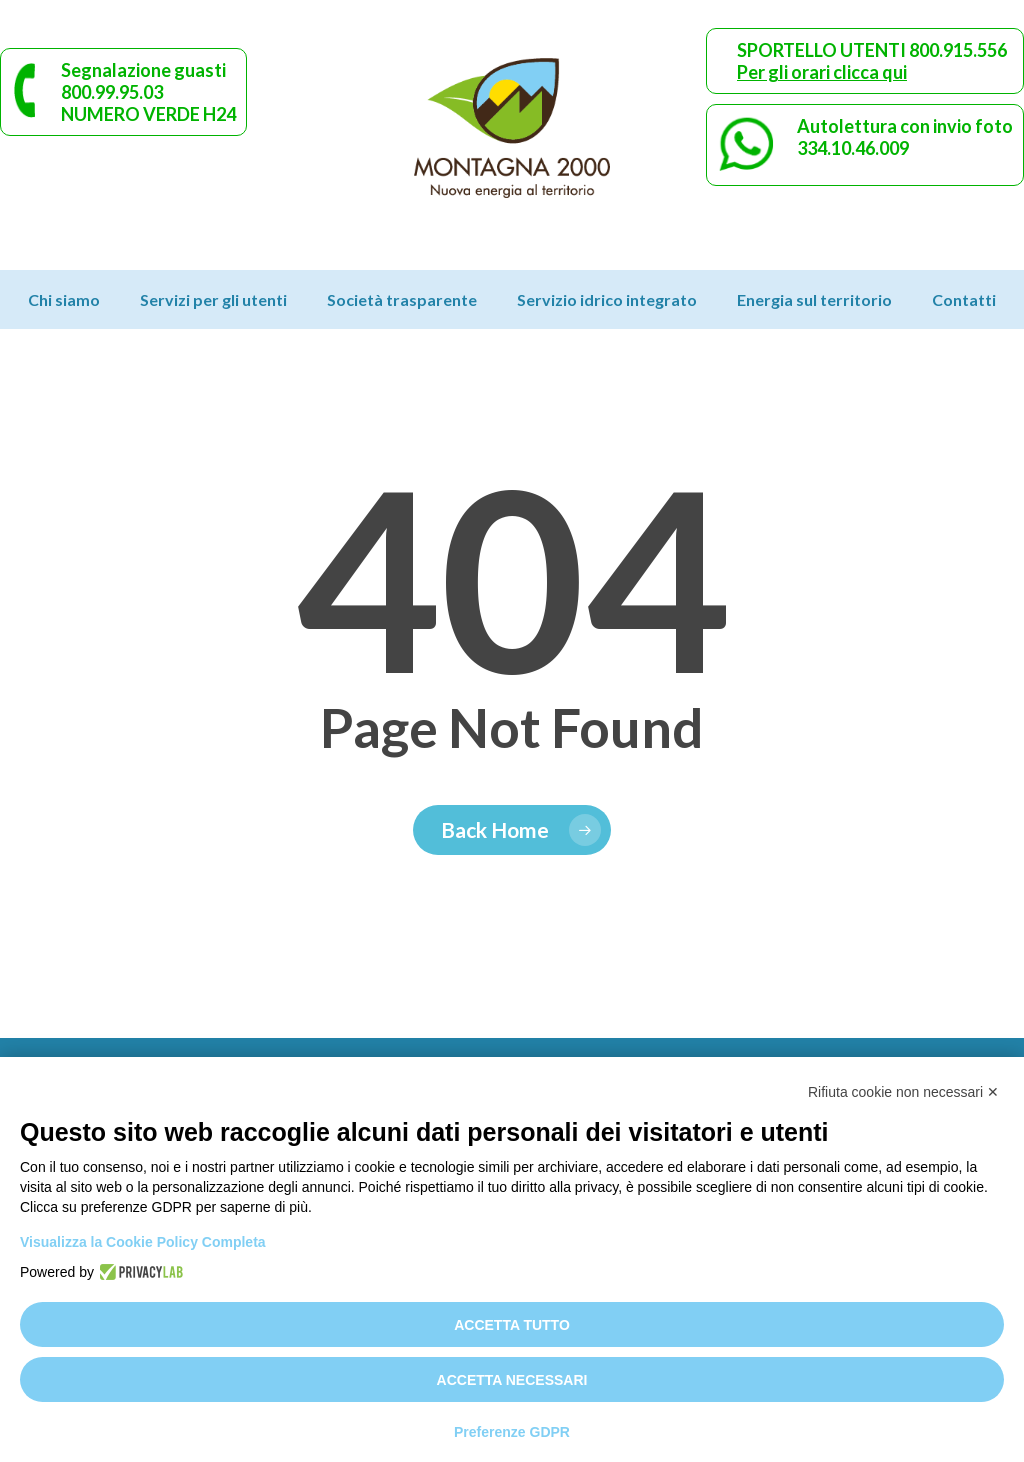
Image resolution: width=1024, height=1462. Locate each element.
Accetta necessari (512, 1380)
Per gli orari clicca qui (822, 72)
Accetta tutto (512, 1325)
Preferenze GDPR (512, 1432)
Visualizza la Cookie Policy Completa (143, 1242)
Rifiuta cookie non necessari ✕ (903, 1092)
